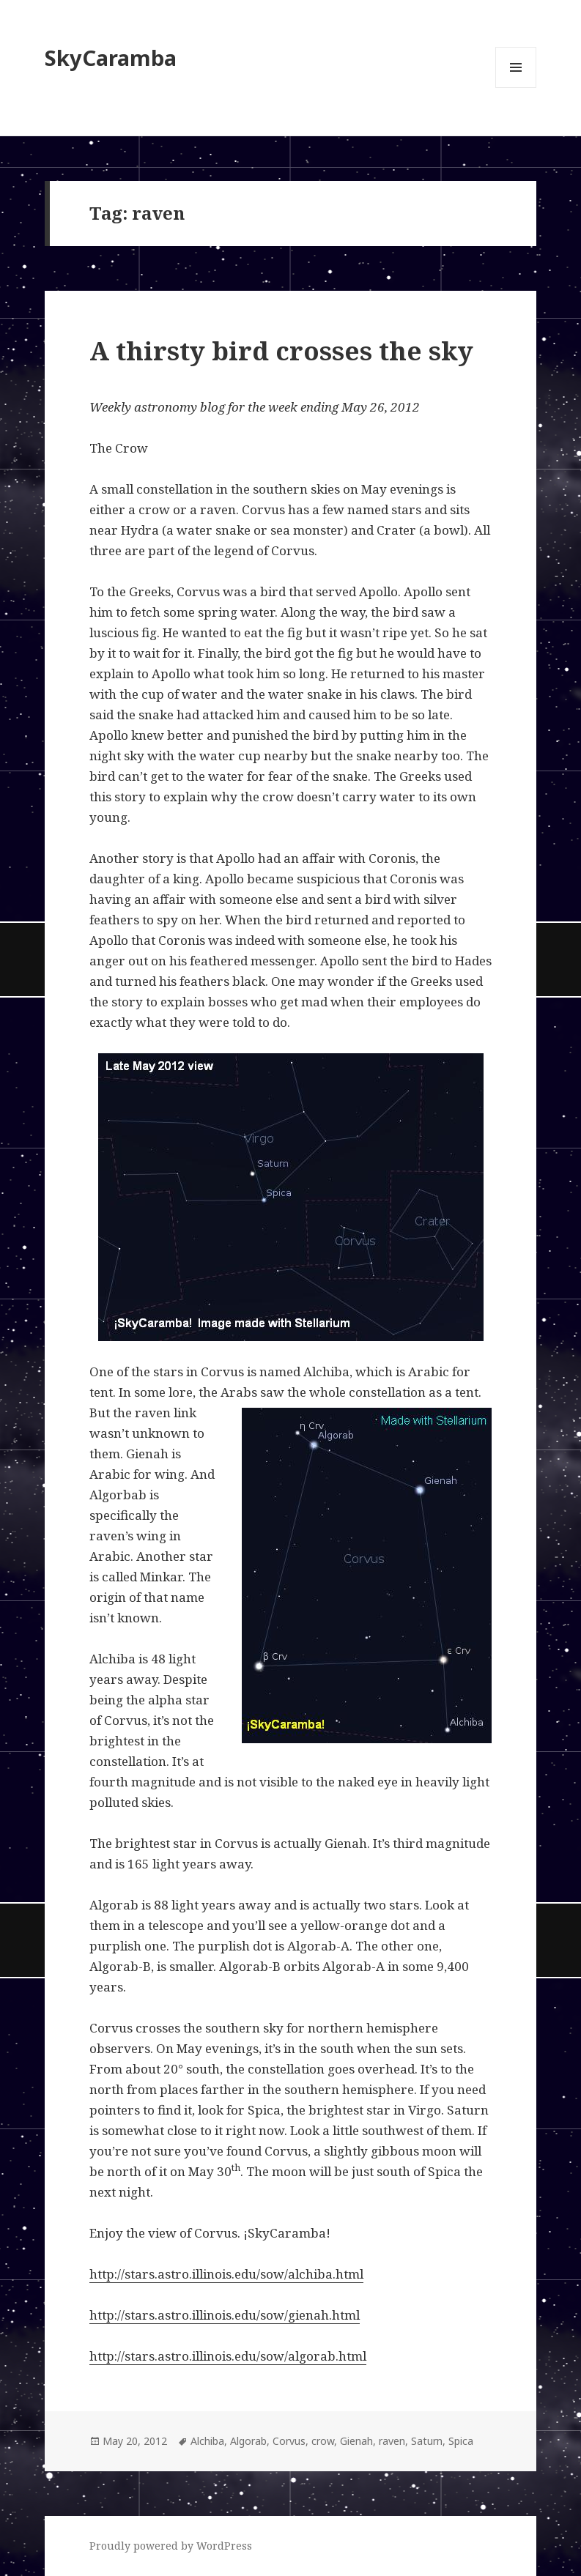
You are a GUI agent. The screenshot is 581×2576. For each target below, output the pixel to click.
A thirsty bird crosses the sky (281, 350)
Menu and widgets (516, 87)
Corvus (289, 2441)
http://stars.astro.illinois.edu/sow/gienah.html (224, 2314)
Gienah (356, 2441)
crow (322, 2441)
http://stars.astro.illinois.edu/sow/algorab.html (227, 2355)
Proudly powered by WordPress (170, 2546)
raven (392, 2441)
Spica (460, 2441)
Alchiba (207, 2441)
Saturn (427, 2441)
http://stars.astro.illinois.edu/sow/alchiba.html (226, 2273)
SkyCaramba (111, 57)
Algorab (248, 2441)
